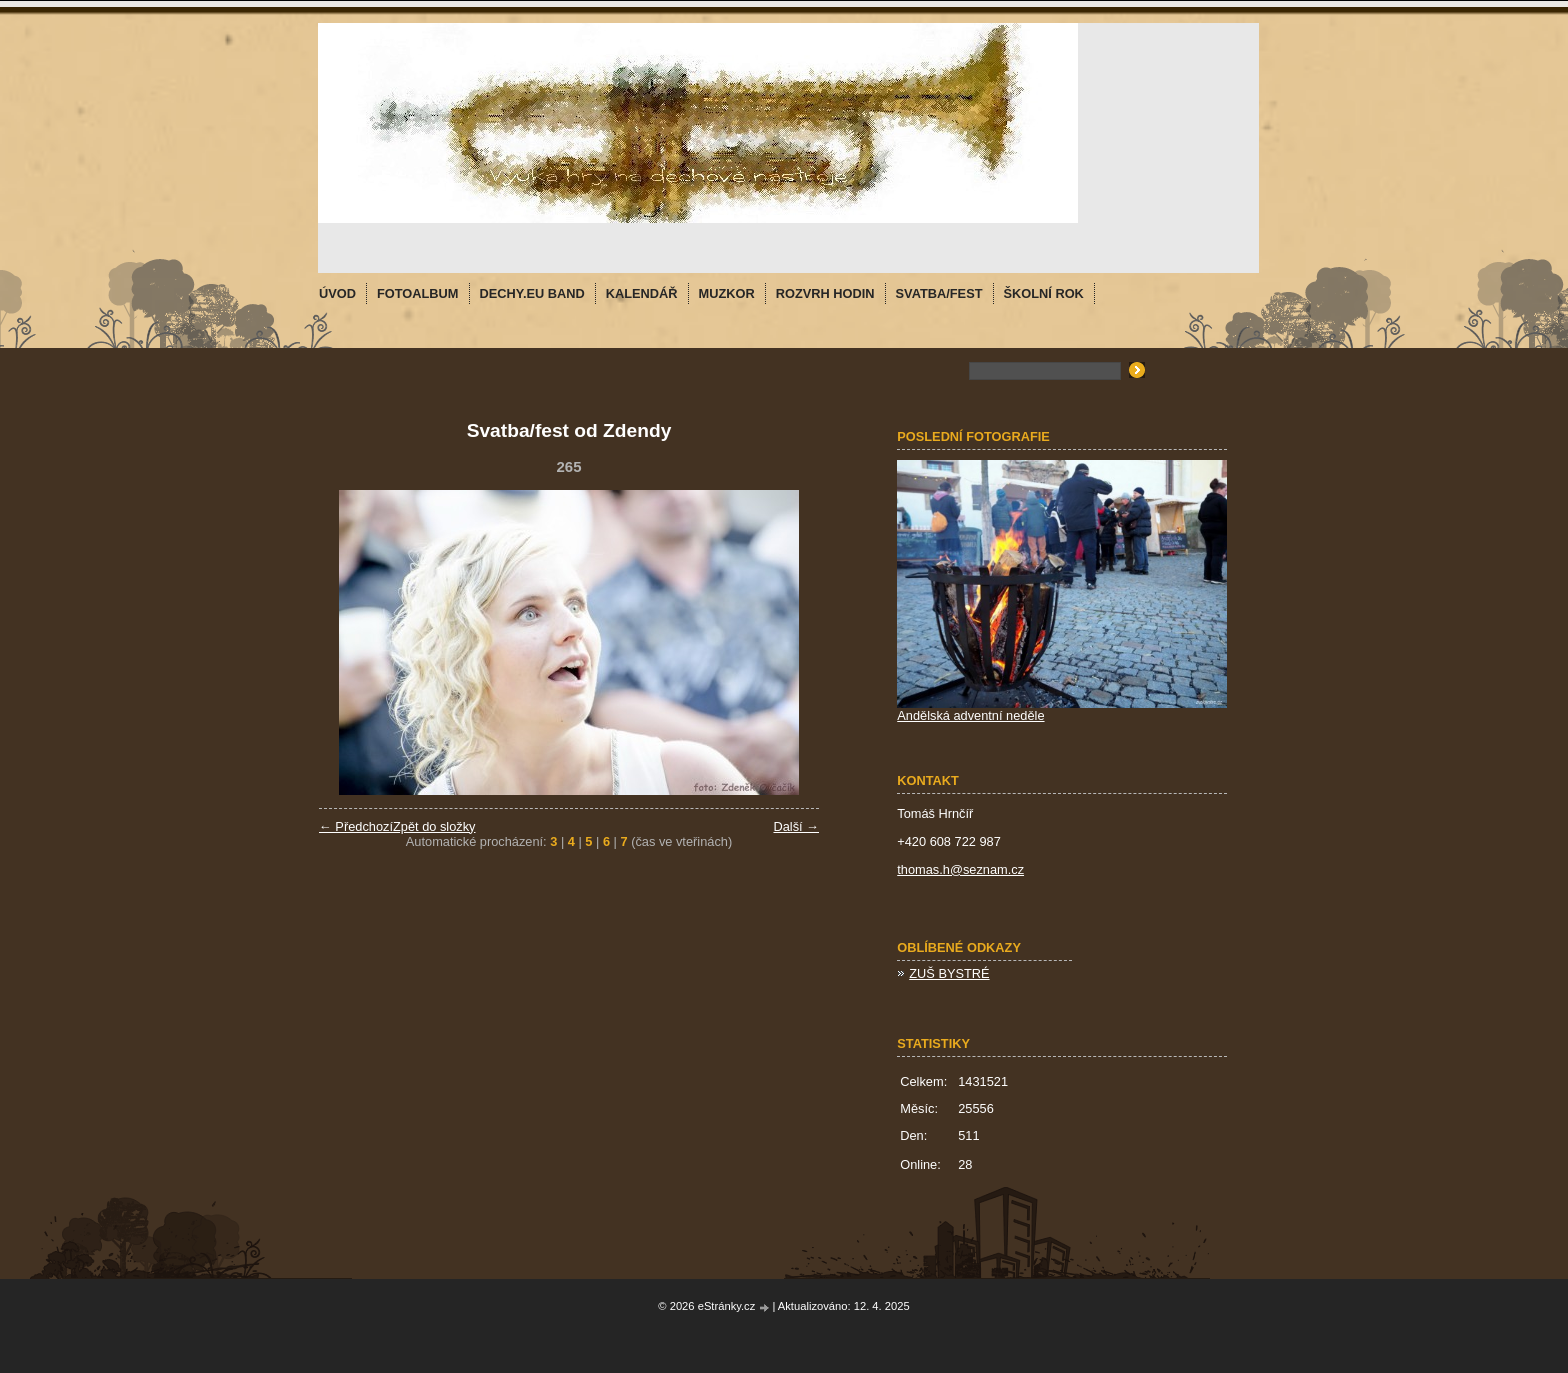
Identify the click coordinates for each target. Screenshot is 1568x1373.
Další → (796, 826)
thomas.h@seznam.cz (960, 869)
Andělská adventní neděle (970, 715)
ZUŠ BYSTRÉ (949, 973)
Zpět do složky (434, 826)
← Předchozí (356, 826)
